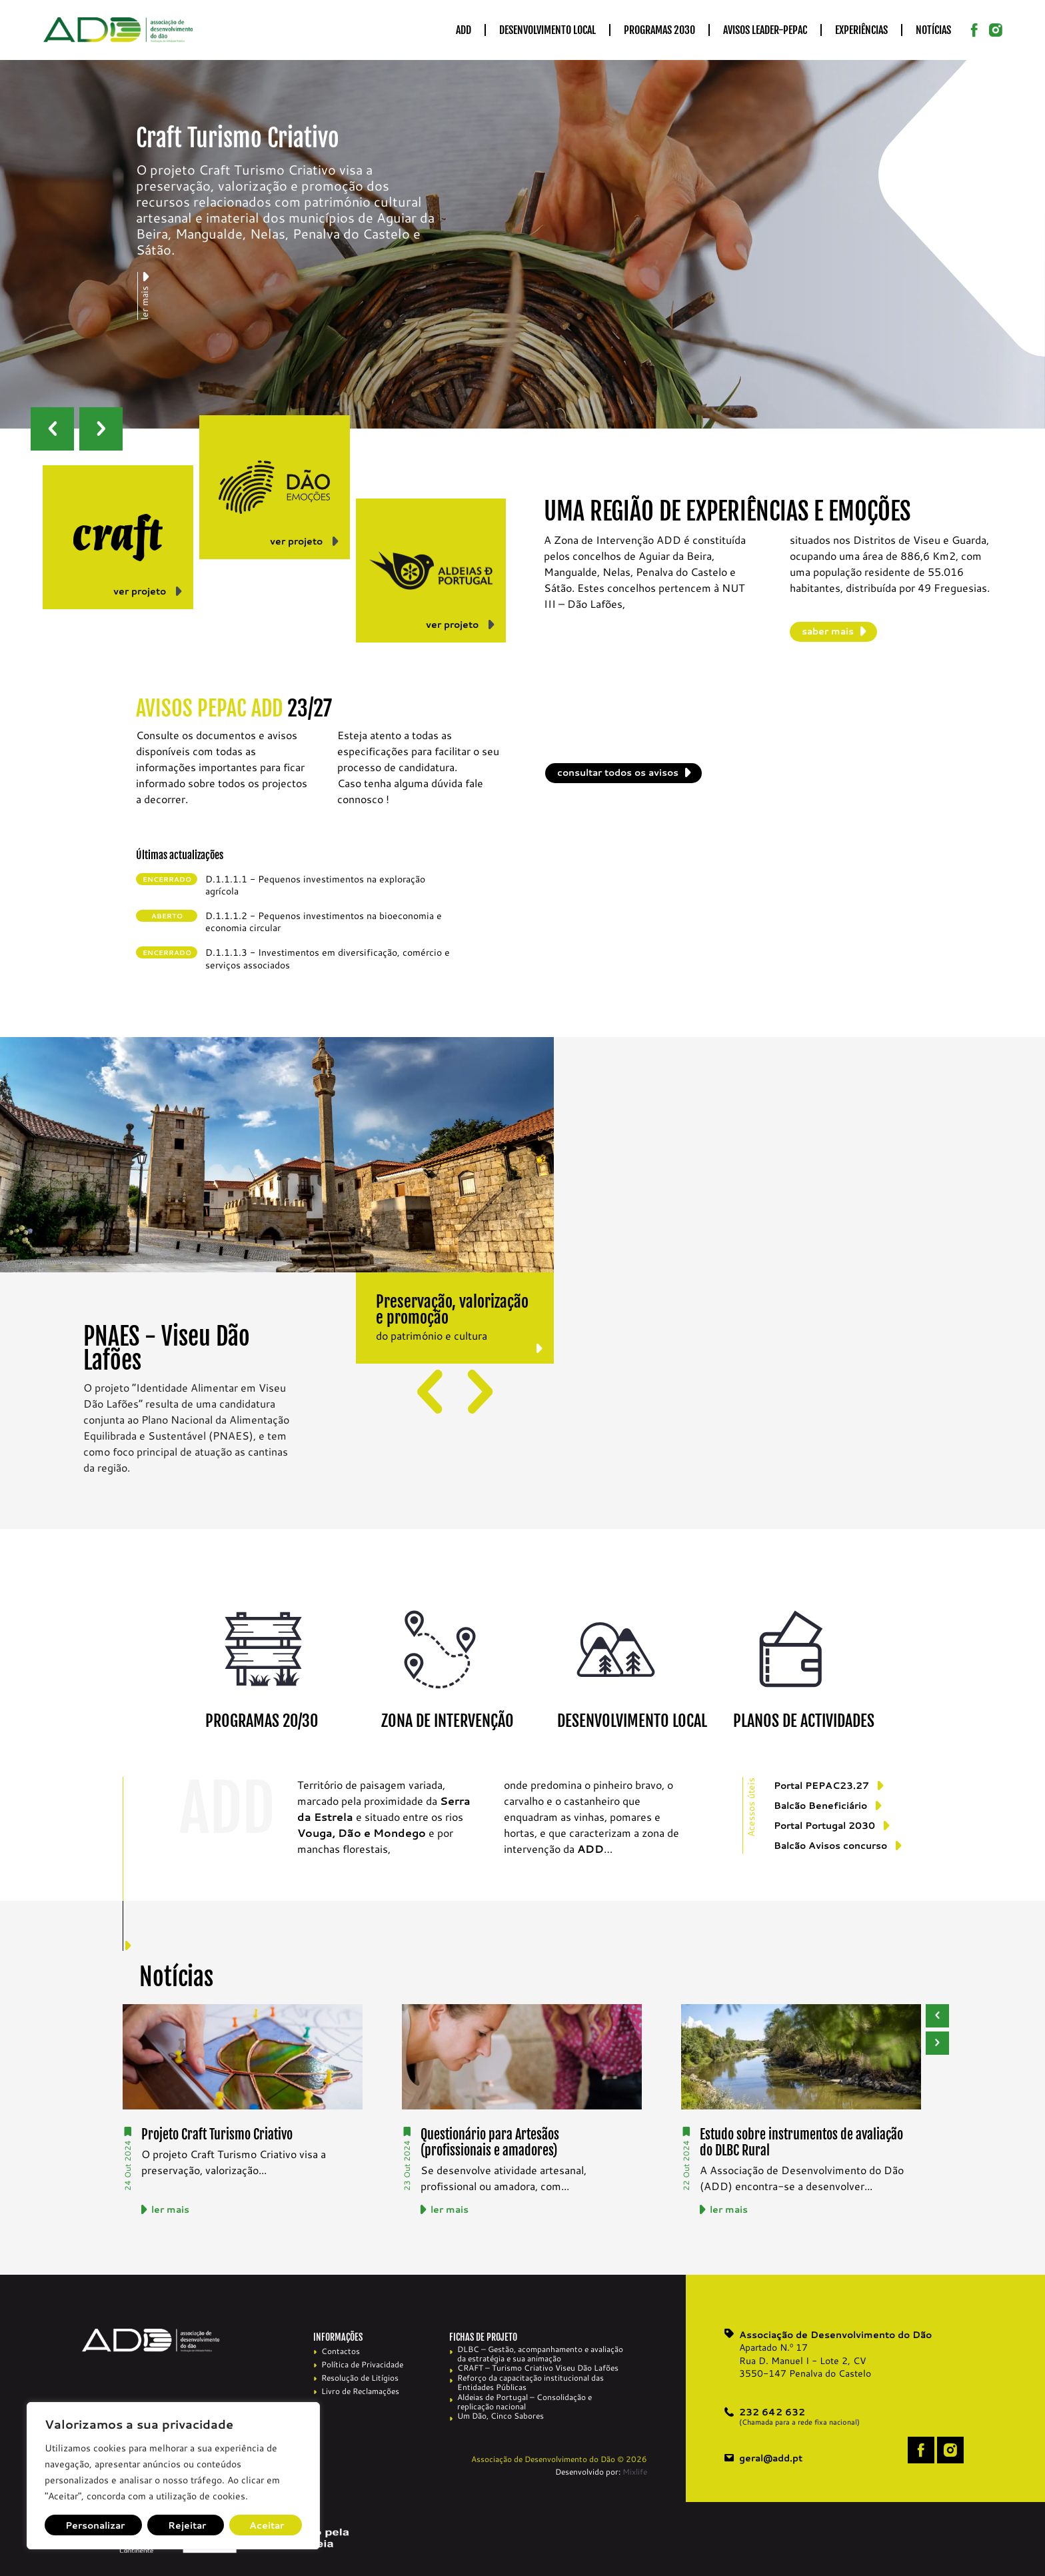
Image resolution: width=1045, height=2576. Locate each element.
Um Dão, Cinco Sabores (500, 2416)
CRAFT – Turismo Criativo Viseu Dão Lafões (537, 2368)
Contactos (340, 2351)
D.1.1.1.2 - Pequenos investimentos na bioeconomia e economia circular (323, 922)
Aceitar (266, 2525)
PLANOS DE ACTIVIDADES (803, 1721)
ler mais (170, 2209)
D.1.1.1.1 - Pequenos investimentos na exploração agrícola (315, 885)
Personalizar (95, 2525)
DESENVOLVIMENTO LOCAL (632, 1721)
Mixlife (634, 2471)
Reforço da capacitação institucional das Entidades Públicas (530, 2383)
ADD (463, 30)
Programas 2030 (659, 30)
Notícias (933, 30)
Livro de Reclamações (360, 2391)
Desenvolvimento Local (547, 30)
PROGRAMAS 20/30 (261, 1721)
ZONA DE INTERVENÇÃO (447, 1721)
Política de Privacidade (362, 2364)
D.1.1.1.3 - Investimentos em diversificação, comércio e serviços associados (327, 958)
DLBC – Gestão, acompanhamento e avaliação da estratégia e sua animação (540, 2354)
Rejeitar (187, 2525)
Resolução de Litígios (360, 2377)
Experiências (861, 30)
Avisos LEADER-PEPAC (765, 30)
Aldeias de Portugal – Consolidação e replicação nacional (524, 2402)
